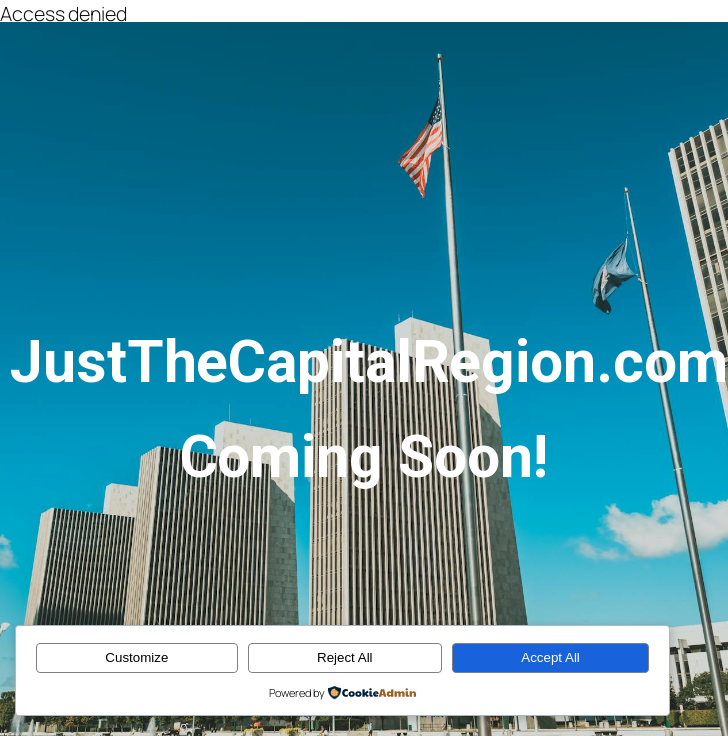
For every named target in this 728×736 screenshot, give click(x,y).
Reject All (345, 657)
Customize (136, 657)
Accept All (550, 657)
